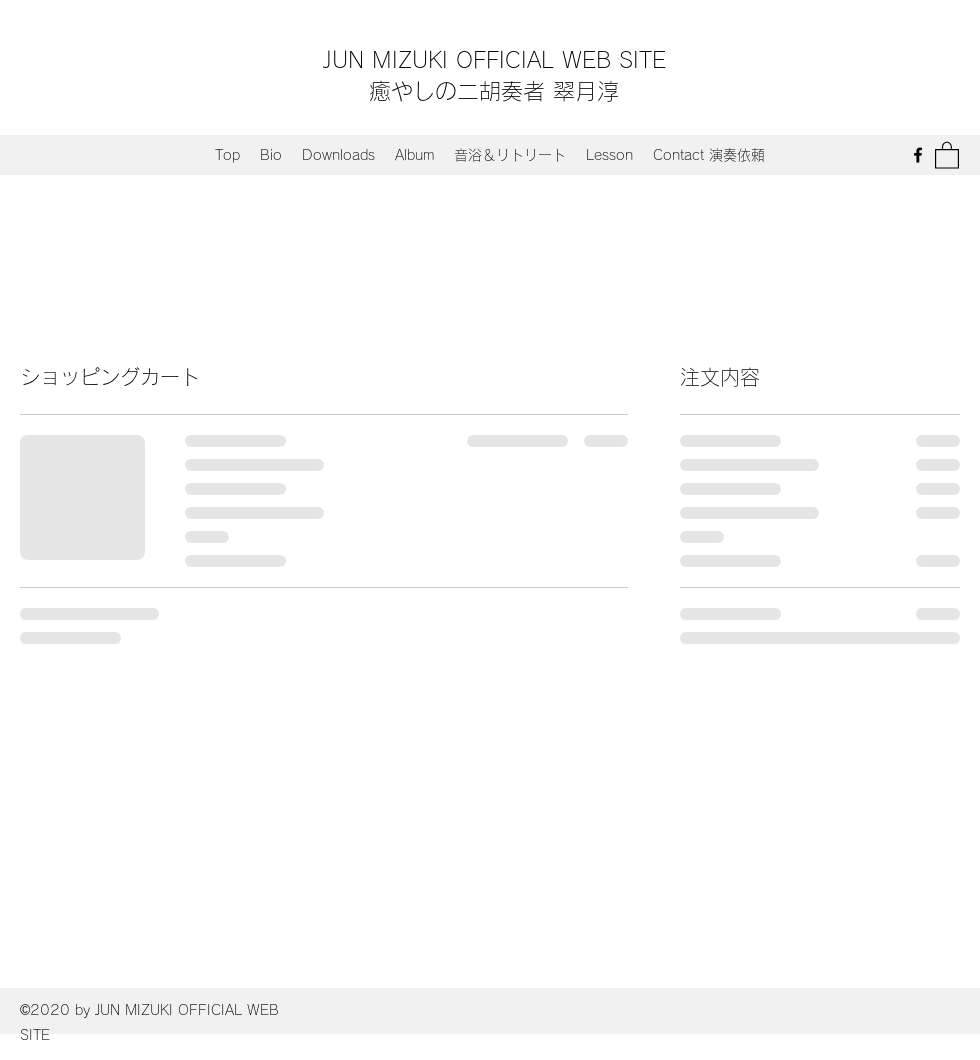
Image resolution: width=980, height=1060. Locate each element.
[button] (947, 154)
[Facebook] (918, 155)
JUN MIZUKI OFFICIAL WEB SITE (494, 60)
